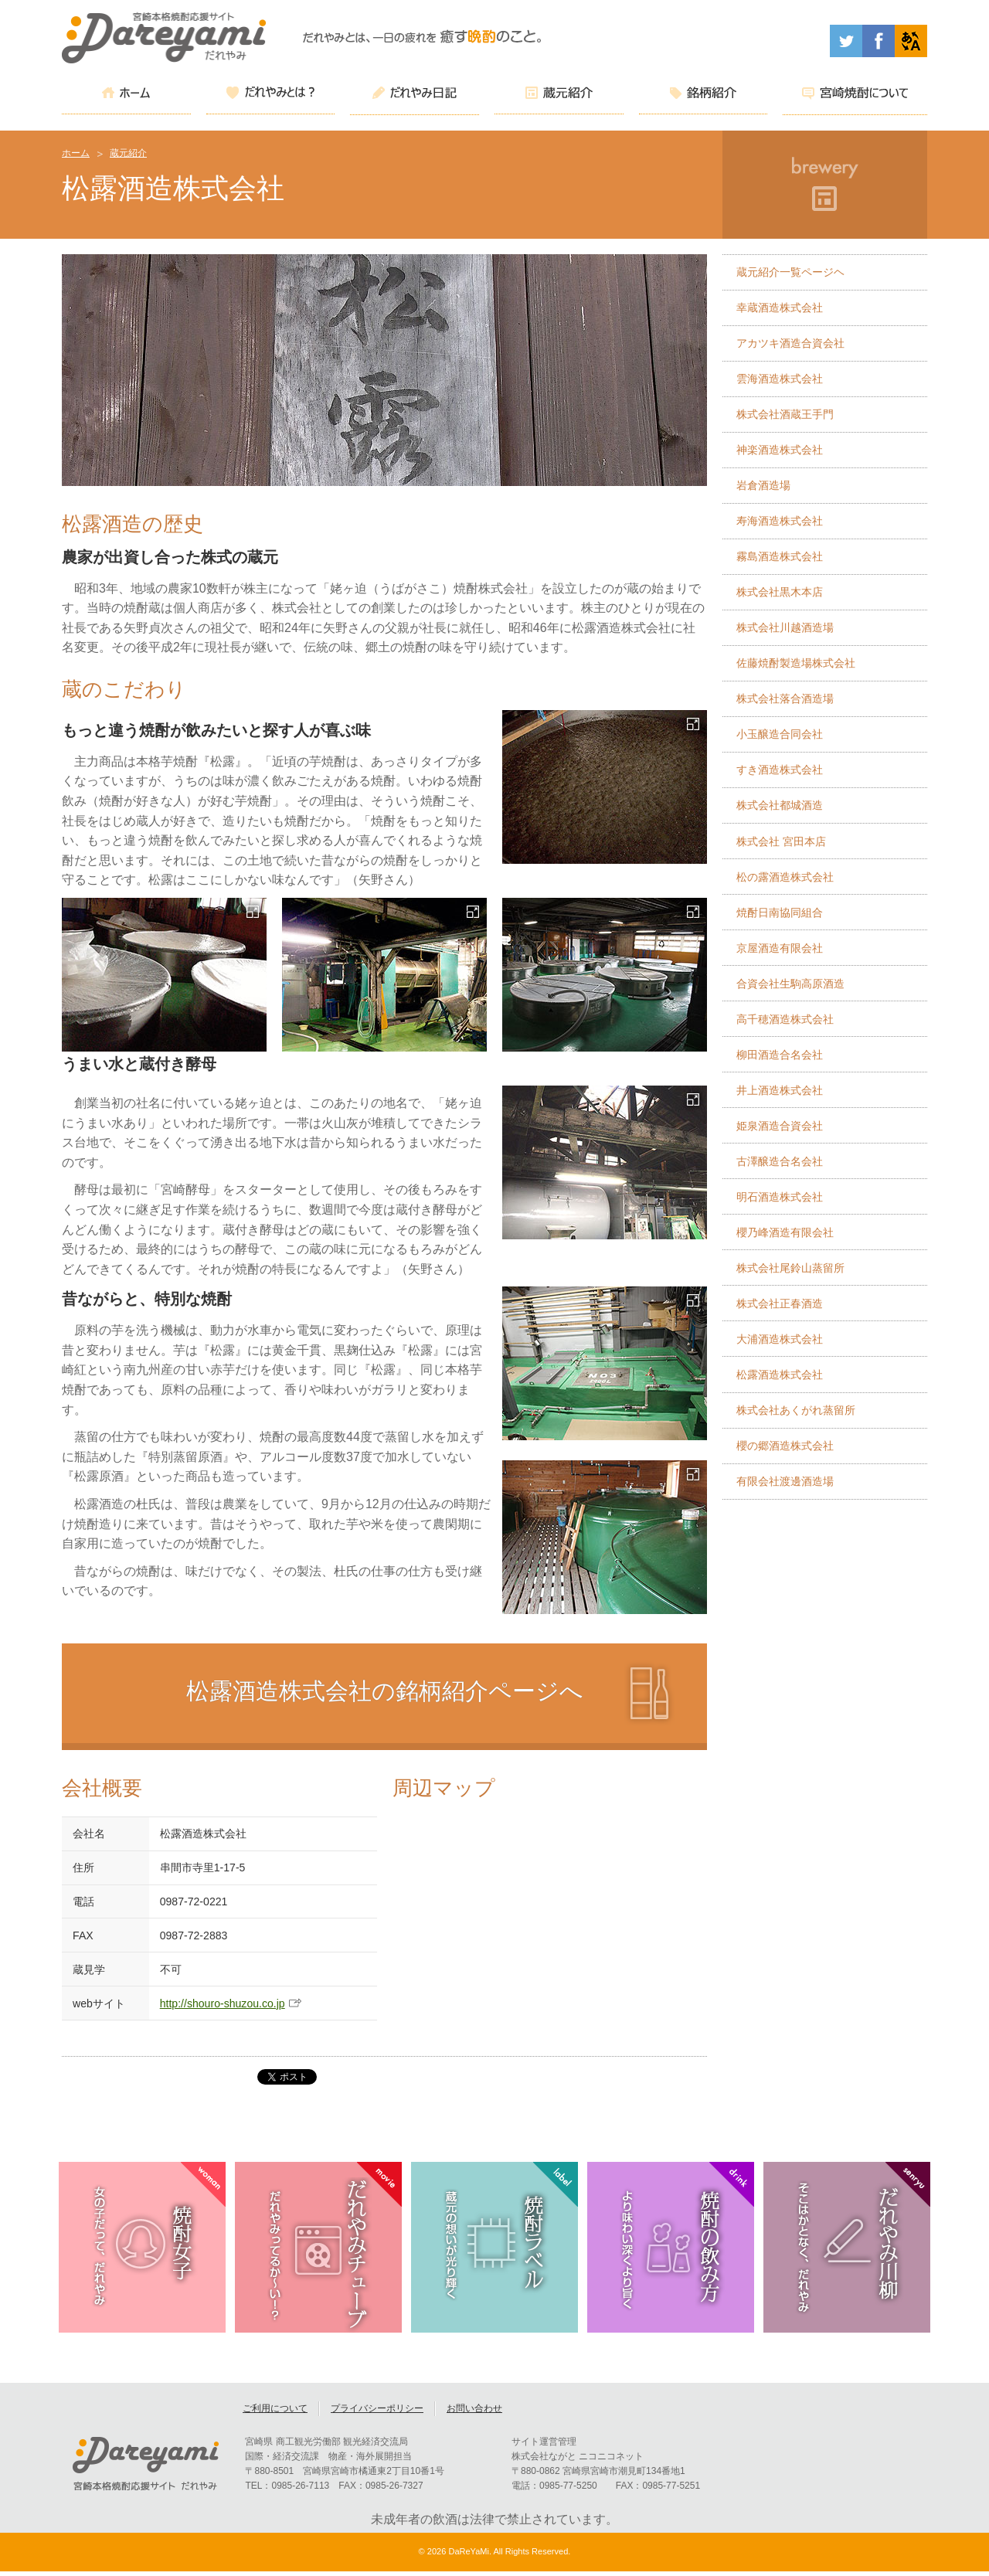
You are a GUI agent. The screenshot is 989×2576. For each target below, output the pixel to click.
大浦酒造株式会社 (779, 1339)
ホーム (76, 153)
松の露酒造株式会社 (785, 877)
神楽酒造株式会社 (779, 449)
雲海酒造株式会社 (779, 378)
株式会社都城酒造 (779, 805)
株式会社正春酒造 (779, 1303)
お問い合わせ (474, 2413)
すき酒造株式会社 (779, 769)
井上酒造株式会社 (779, 1090)
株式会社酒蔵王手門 (785, 414)
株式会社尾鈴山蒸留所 (790, 1268)
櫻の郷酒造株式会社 (785, 1445)
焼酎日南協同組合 (779, 912)
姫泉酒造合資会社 (779, 1126)
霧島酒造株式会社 (779, 556)
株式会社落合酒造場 (785, 698)
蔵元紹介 (128, 153)
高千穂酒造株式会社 (785, 1019)
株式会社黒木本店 (779, 592)
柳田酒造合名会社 (779, 1054)
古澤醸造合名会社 (779, 1161)
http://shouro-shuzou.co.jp (222, 2003)
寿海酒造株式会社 (779, 521)
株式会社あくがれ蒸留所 (795, 1410)
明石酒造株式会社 (779, 1197)
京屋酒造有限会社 (779, 948)
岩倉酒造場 (763, 485)
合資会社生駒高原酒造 (790, 983)
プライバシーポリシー (377, 2413)
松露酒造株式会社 (779, 1374)
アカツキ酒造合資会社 (790, 343)
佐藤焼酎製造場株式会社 (795, 663)
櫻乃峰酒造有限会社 (785, 1232)
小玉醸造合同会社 (779, 734)
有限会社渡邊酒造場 (785, 1481)
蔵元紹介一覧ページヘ (790, 272)
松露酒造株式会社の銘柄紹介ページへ (384, 1691)
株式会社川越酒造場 (785, 627)
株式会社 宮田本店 (781, 841)
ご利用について (275, 2413)
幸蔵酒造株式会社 (779, 307)
